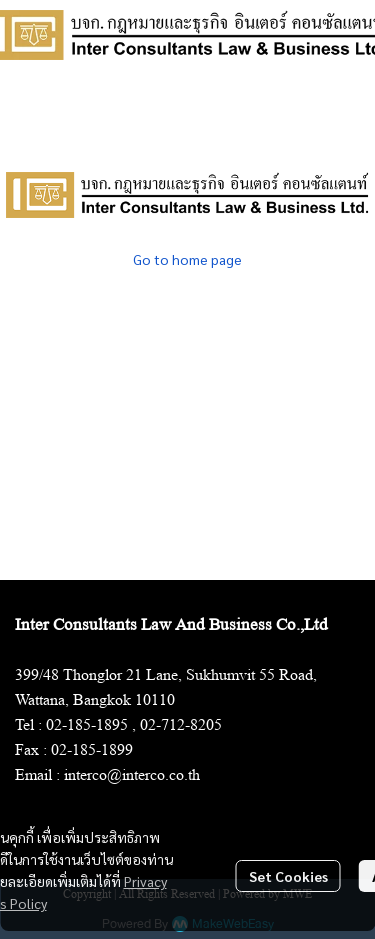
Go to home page (187, 259)
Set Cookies (288, 876)
